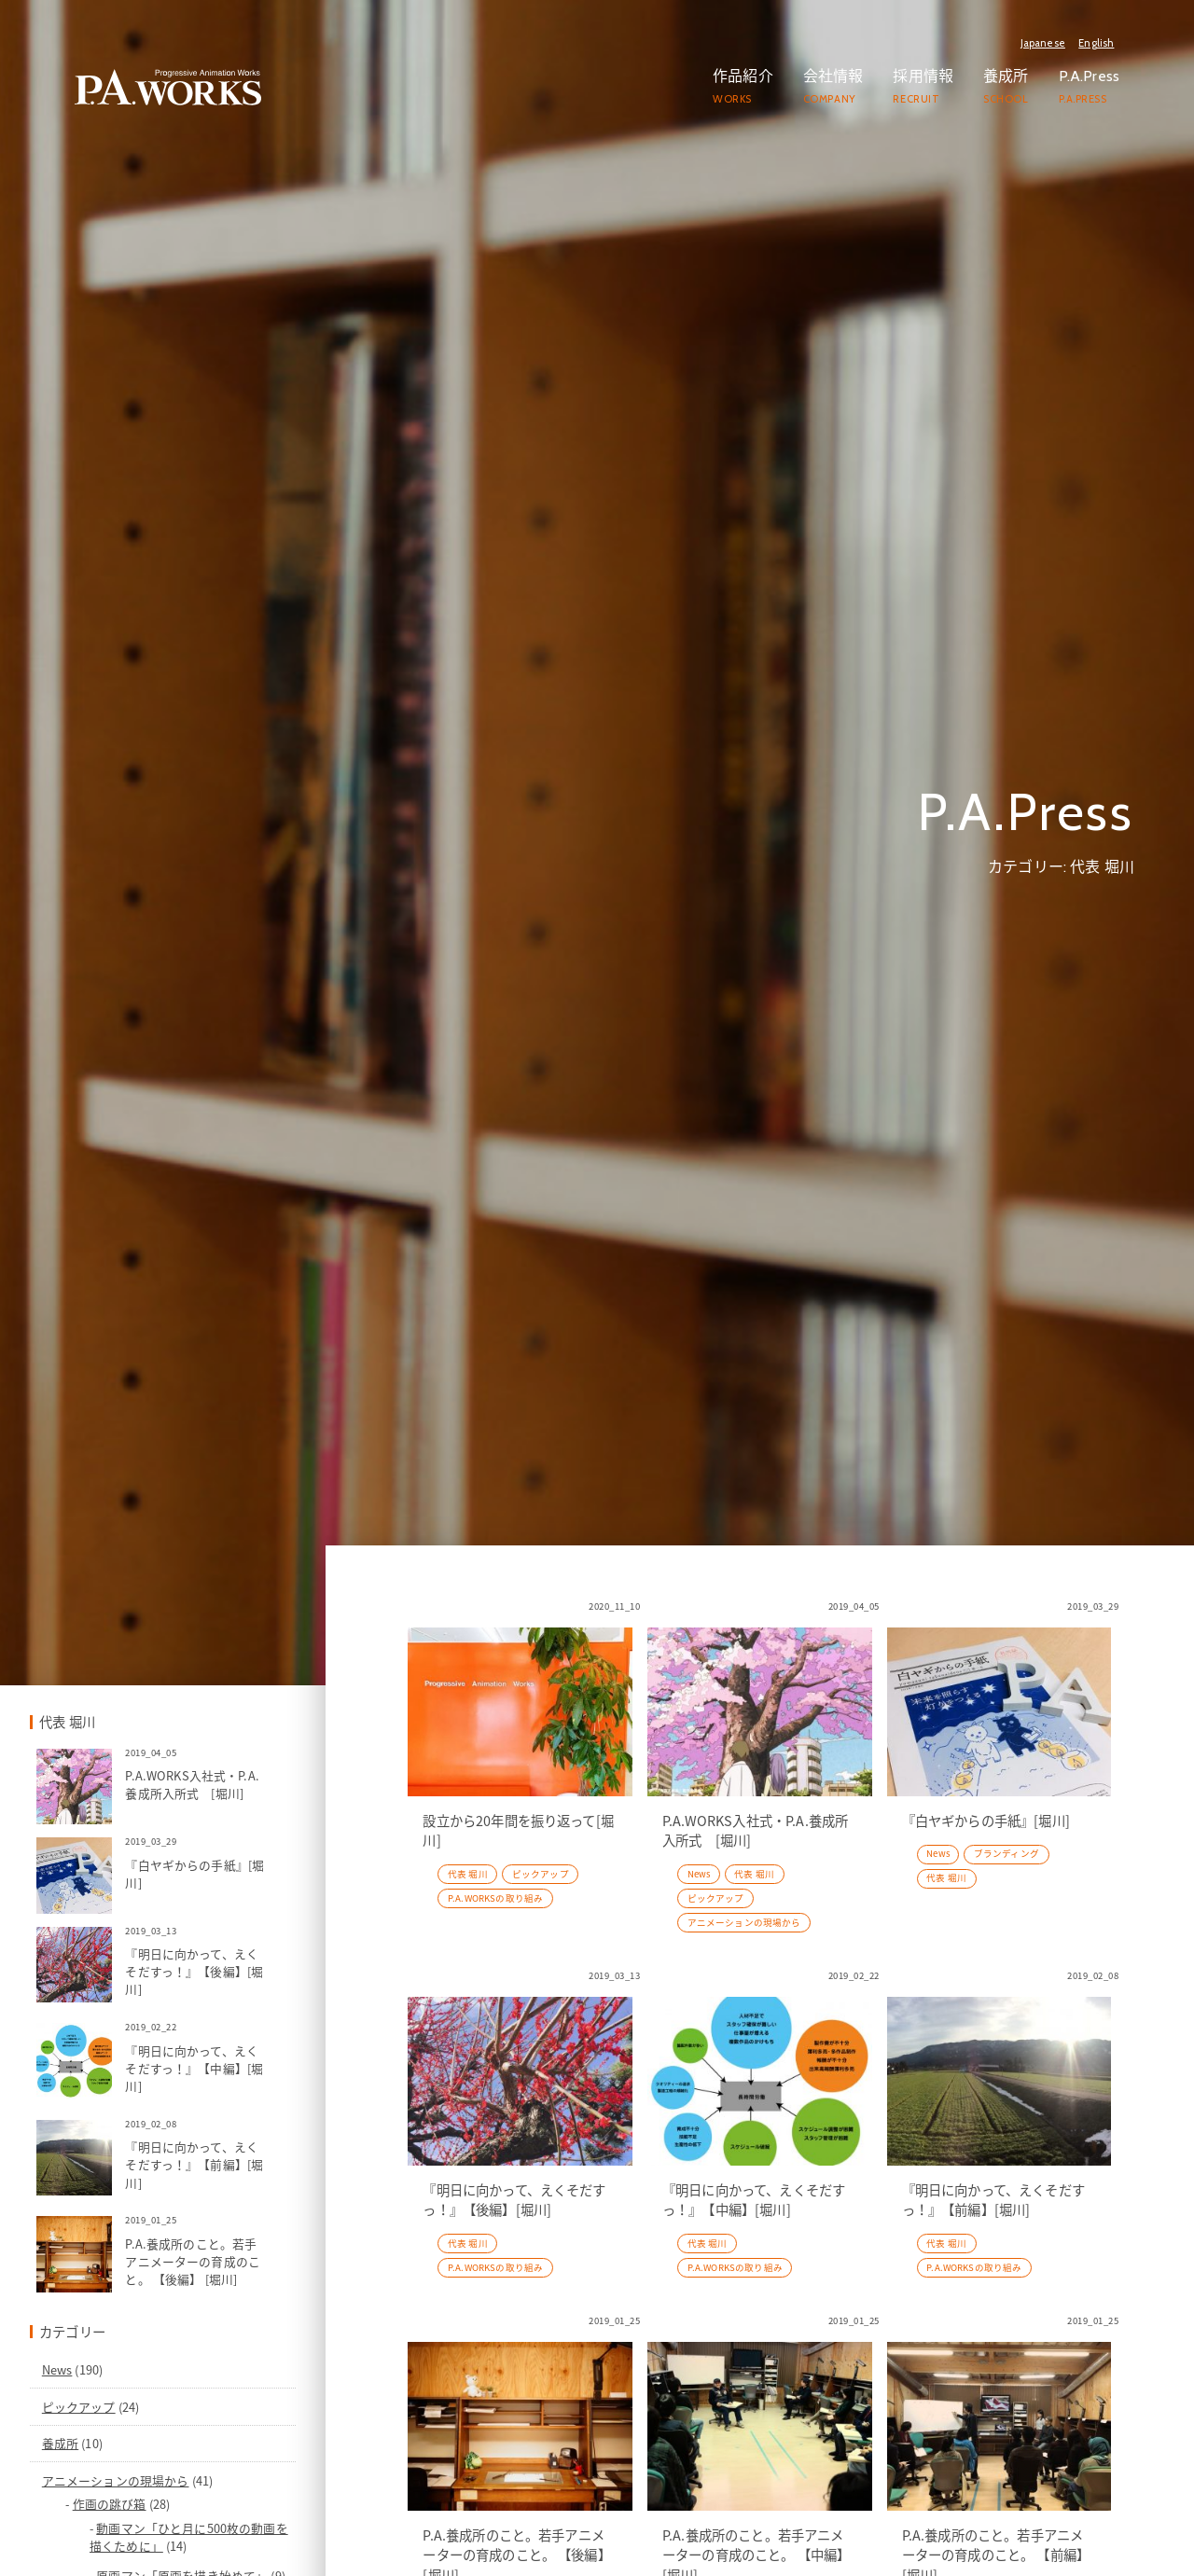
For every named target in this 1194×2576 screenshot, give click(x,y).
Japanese (1042, 42)
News (176, 2547)
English (1096, 42)
